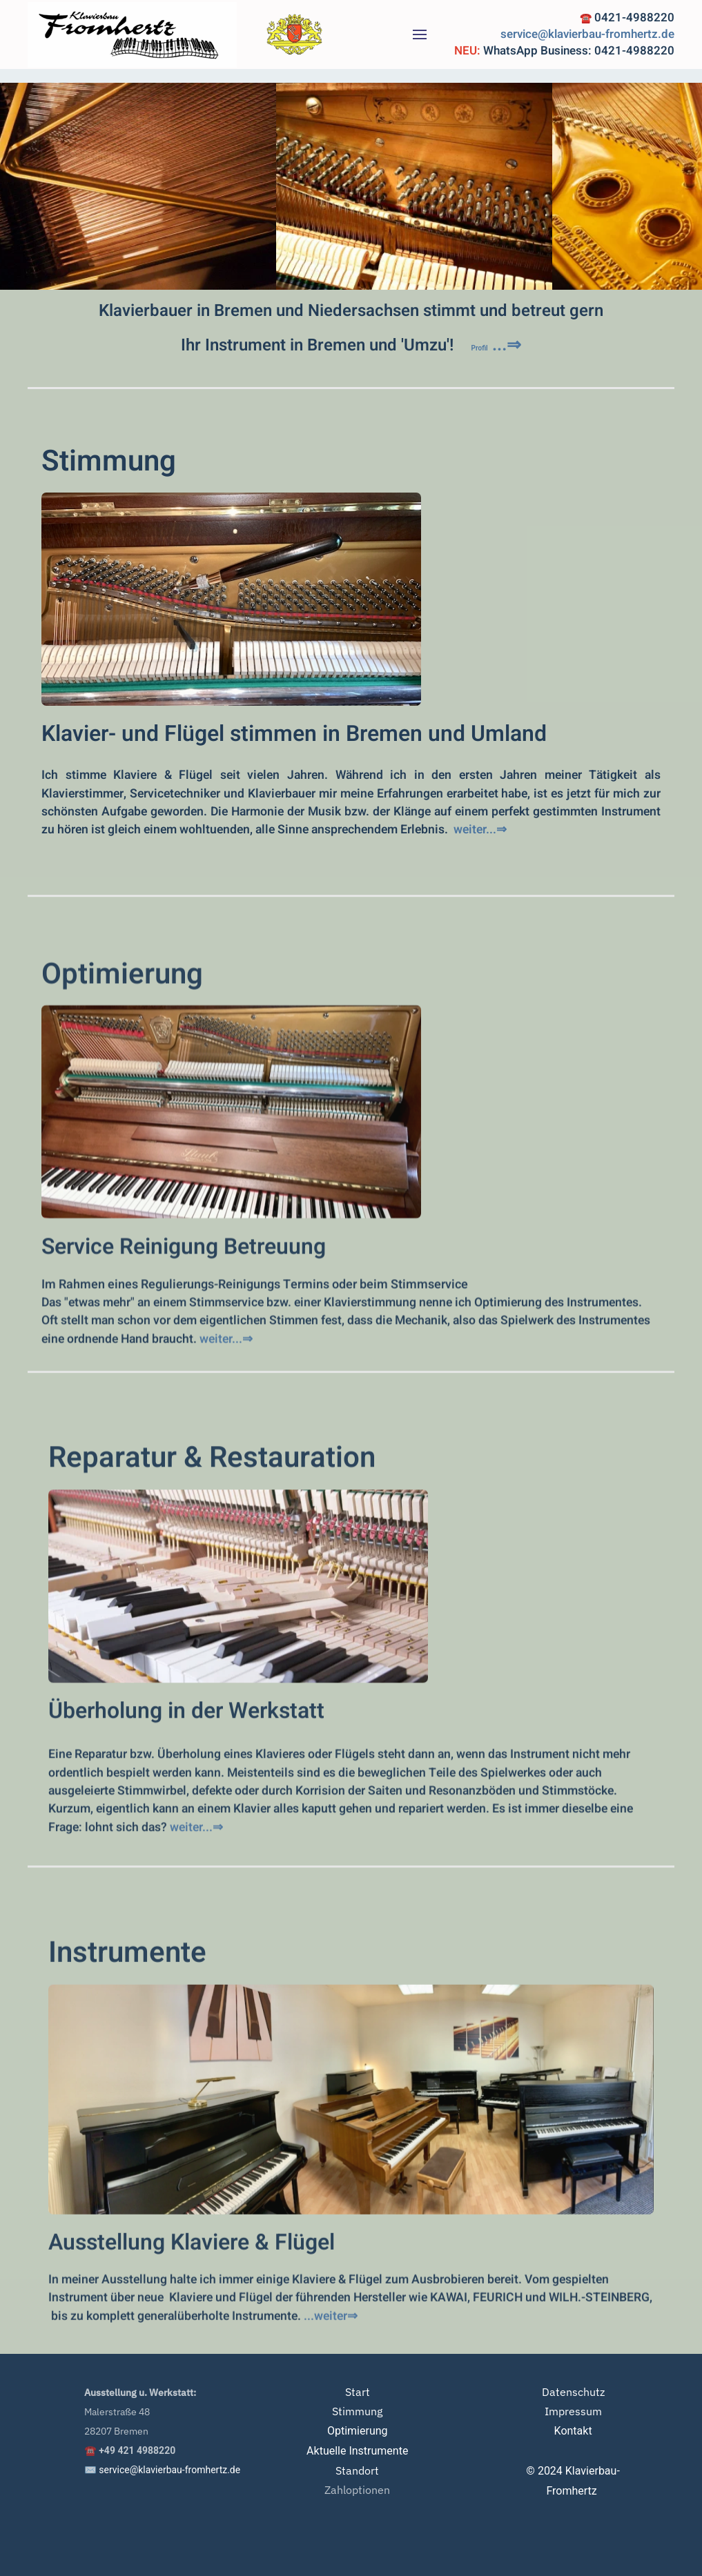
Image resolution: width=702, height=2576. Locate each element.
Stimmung (108, 461)
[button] (420, 34)
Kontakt (573, 2430)
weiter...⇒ (480, 829)
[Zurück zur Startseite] (132, 34)
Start (357, 2392)
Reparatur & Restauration (212, 1626)
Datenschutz (573, 2392)
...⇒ (496, 345)
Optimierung (122, 1134)
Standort (357, 2470)
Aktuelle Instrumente (357, 2450)
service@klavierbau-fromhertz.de (587, 34)
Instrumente (127, 2124)
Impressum (573, 2411)
